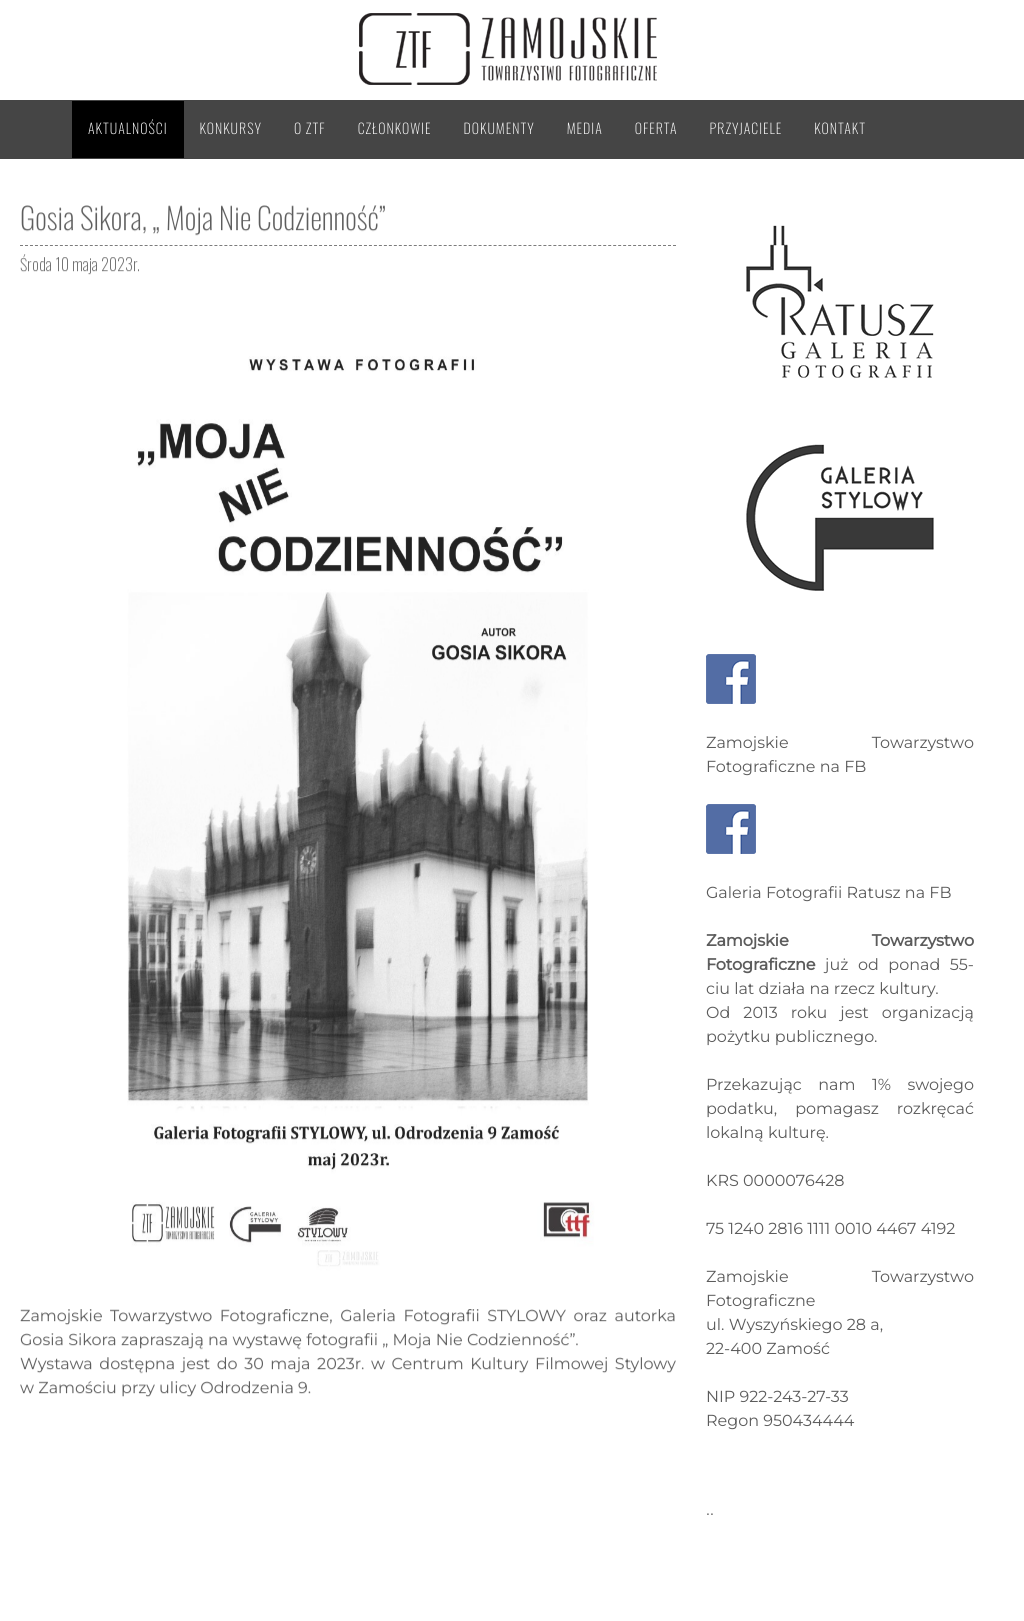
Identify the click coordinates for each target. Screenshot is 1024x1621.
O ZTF (310, 128)
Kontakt (840, 128)
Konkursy (231, 128)
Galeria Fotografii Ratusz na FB (829, 893)
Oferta (656, 128)
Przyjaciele (746, 128)
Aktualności (128, 128)
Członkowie (395, 128)
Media (585, 128)
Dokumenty (499, 128)
